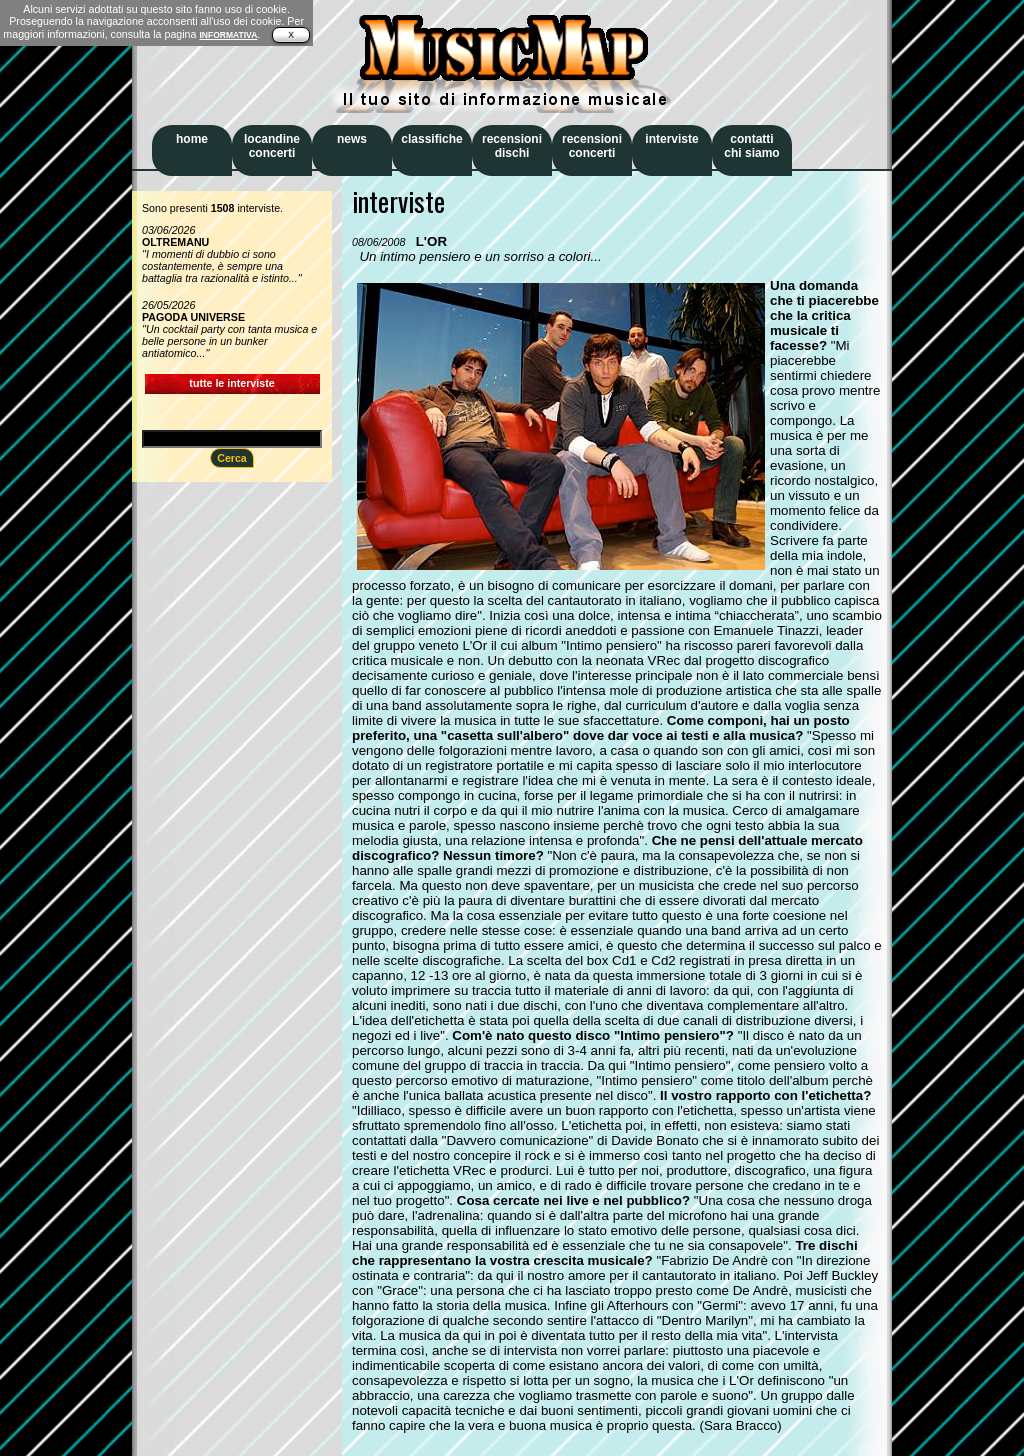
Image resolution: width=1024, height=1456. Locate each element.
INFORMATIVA (228, 35)
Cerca (232, 458)
